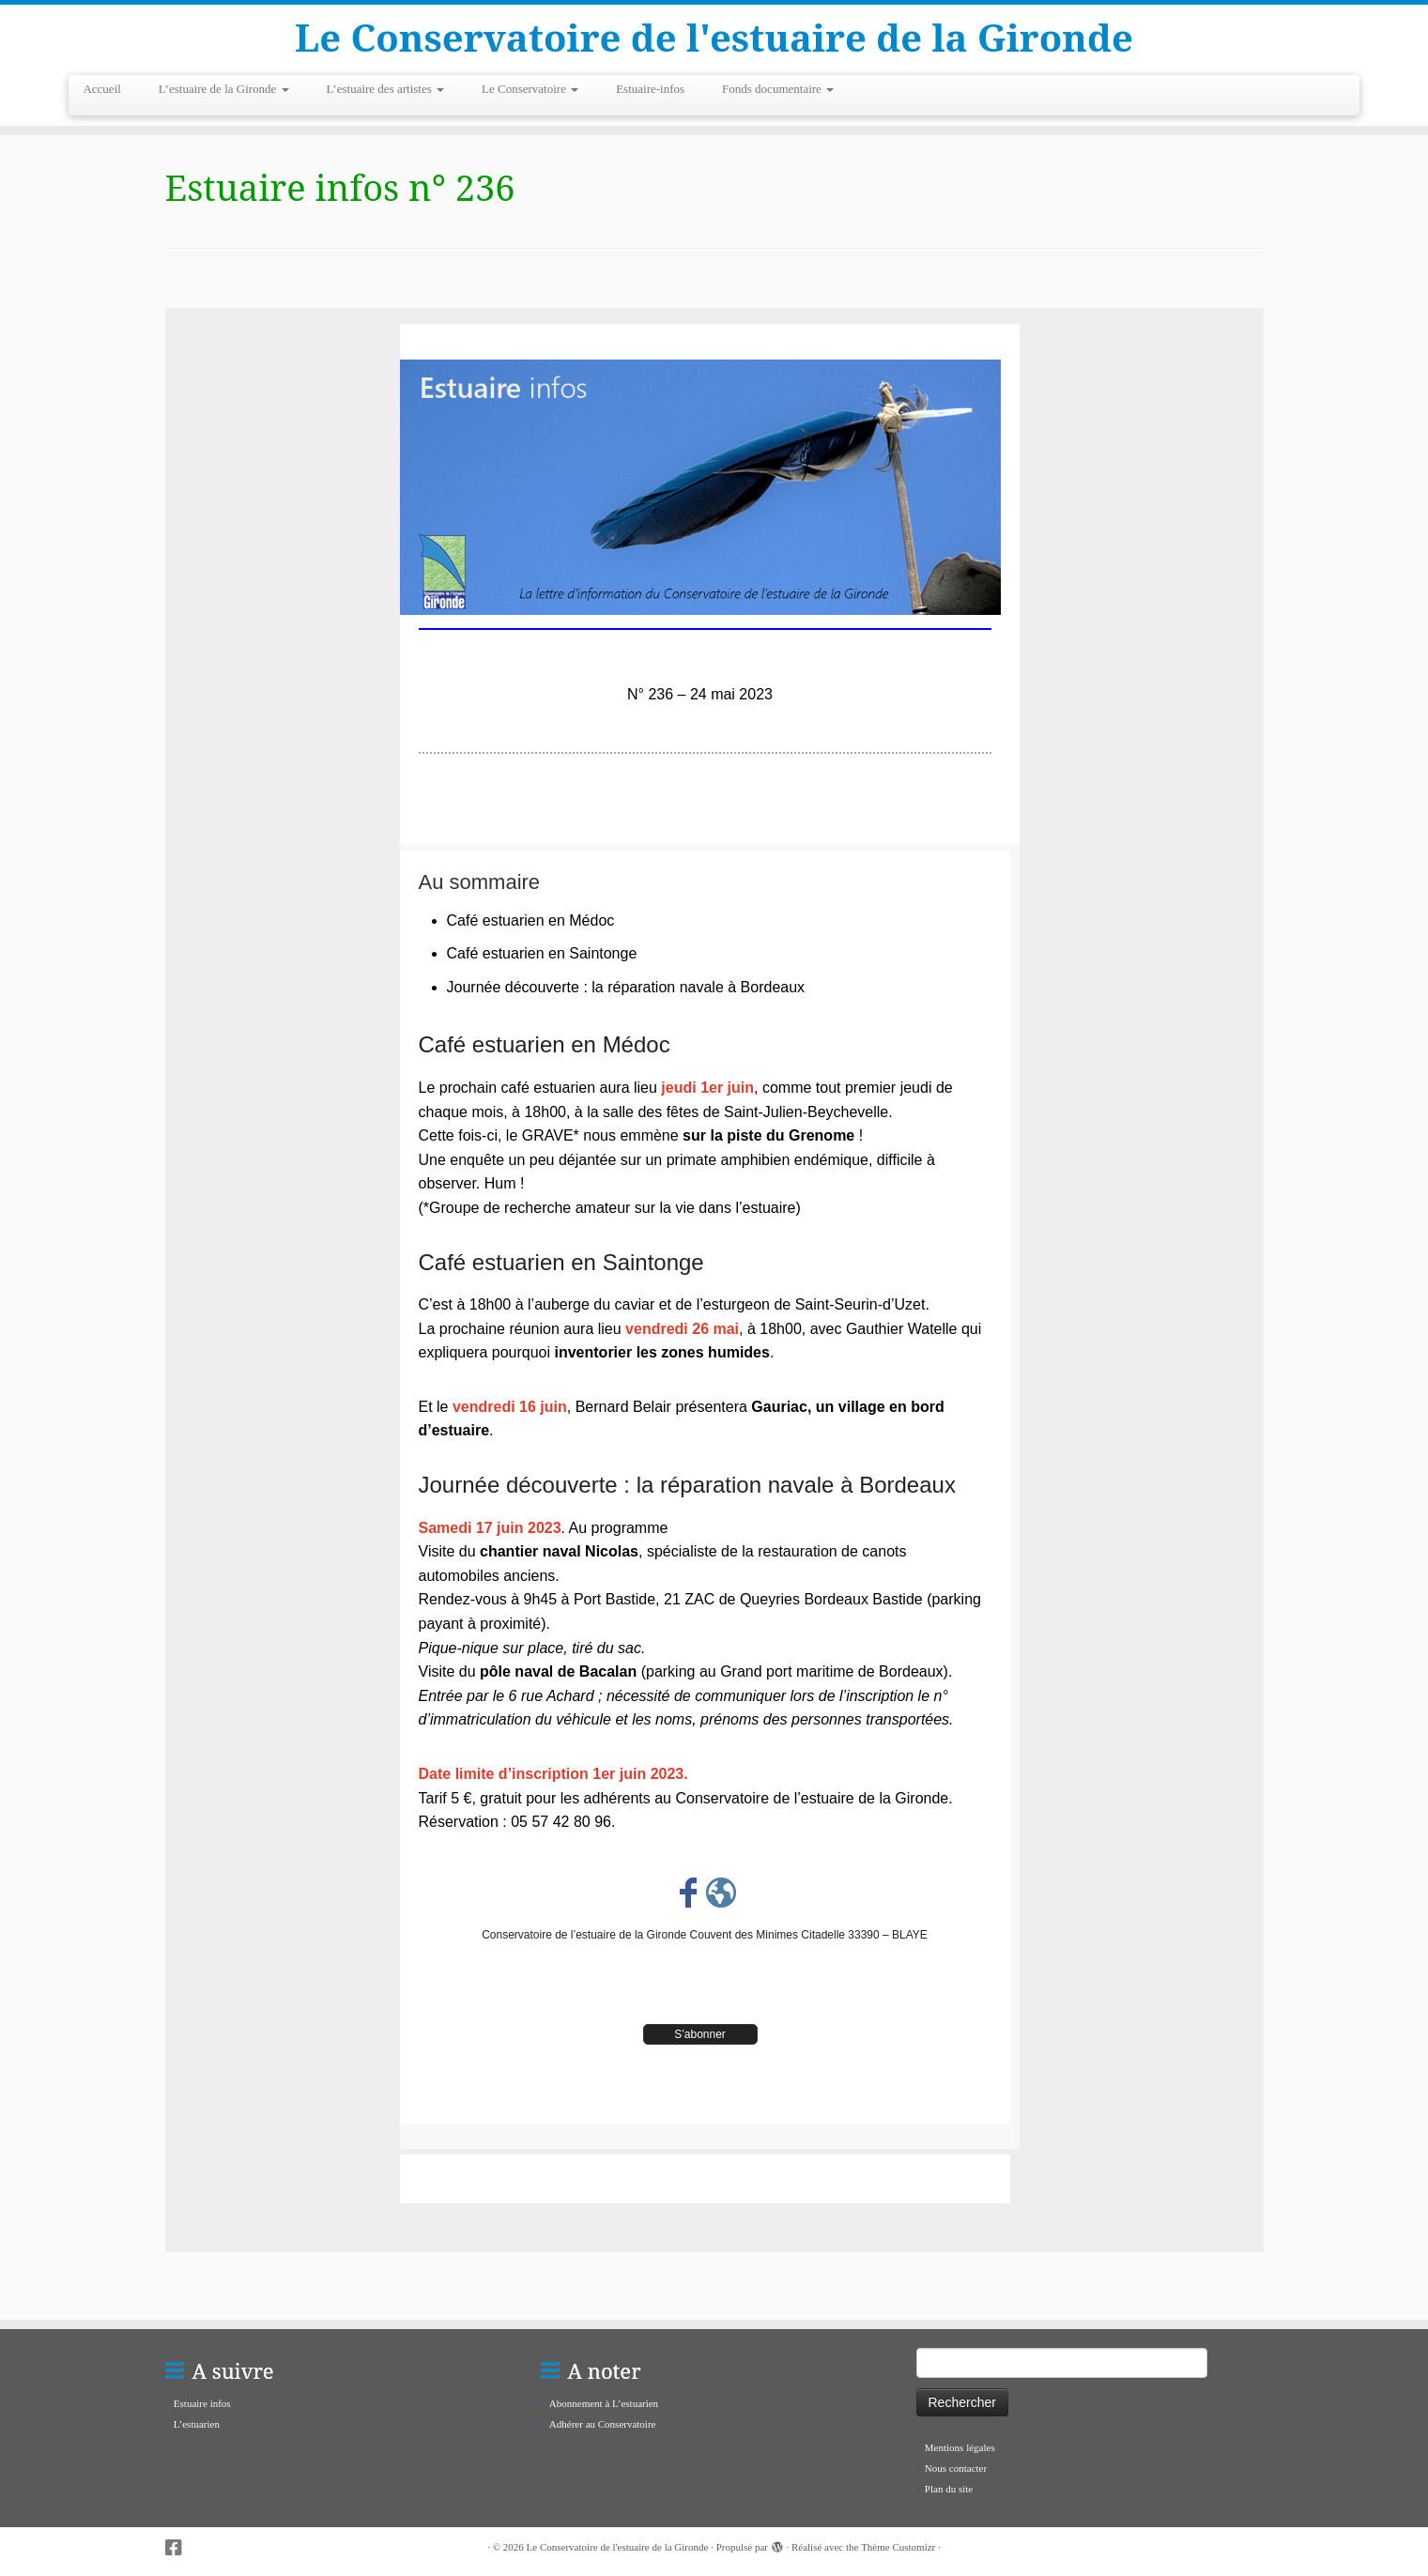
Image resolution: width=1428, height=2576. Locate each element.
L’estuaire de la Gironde (224, 89)
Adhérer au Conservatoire (602, 2424)
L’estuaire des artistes (385, 89)
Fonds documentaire (778, 89)
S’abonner (700, 2034)
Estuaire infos (202, 2403)
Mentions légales (960, 2447)
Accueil (101, 89)
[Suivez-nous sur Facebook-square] (179, 2548)
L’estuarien (197, 2424)
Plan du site (949, 2488)
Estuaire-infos (650, 89)
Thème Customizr (898, 2547)
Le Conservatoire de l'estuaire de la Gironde (714, 37)
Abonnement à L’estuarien (603, 2403)
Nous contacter (956, 2468)
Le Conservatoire (530, 89)
